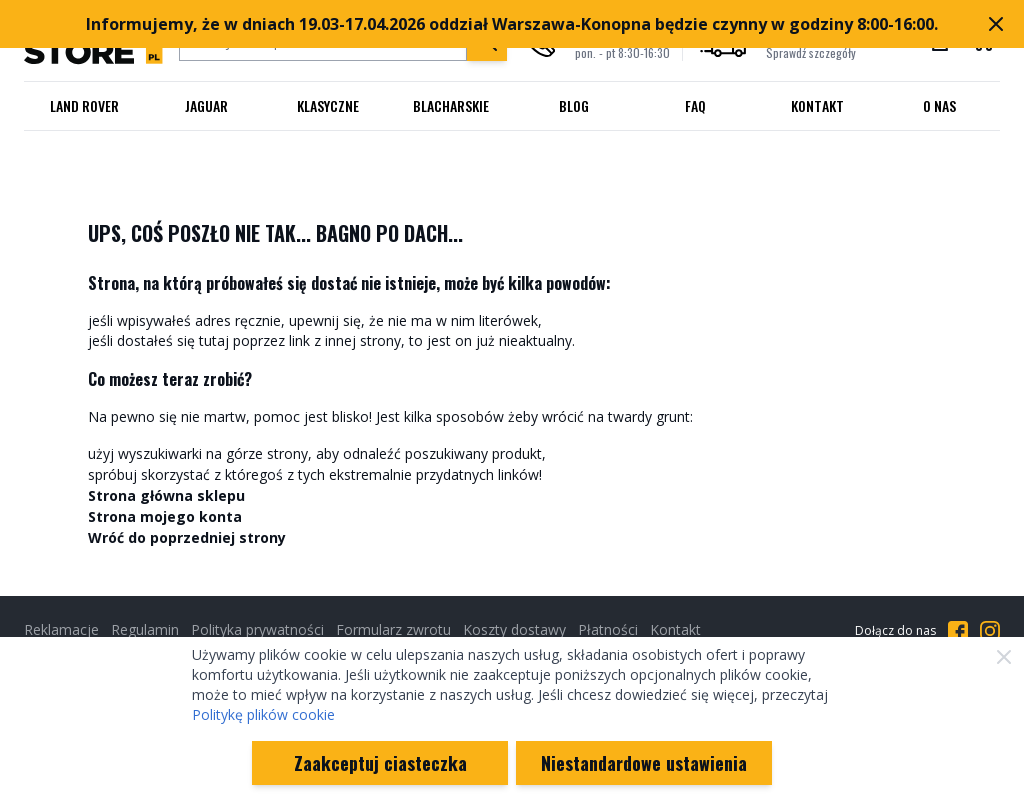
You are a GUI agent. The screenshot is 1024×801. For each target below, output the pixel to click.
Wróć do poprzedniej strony (187, 537)
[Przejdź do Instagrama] (990, 631)
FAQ (695, 105)
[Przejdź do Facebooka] (958, 631)
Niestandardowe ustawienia (644, 763)
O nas (939, 105)
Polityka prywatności (257, 629)
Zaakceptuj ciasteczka (380, 763)
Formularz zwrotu (393, 629)
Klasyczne (328, 105)
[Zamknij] (1004, 657)
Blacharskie (451, 105)
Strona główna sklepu (166, 495)
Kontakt (817, 105)
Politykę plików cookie (263, 714)
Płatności (608, 629)
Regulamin (145, 629)
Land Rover (84, 105)
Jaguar (206, 105)
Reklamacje (61, 629)
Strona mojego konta (165, 516)
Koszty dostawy (514, 629)
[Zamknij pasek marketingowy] (996, 24)
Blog (574, 105)
